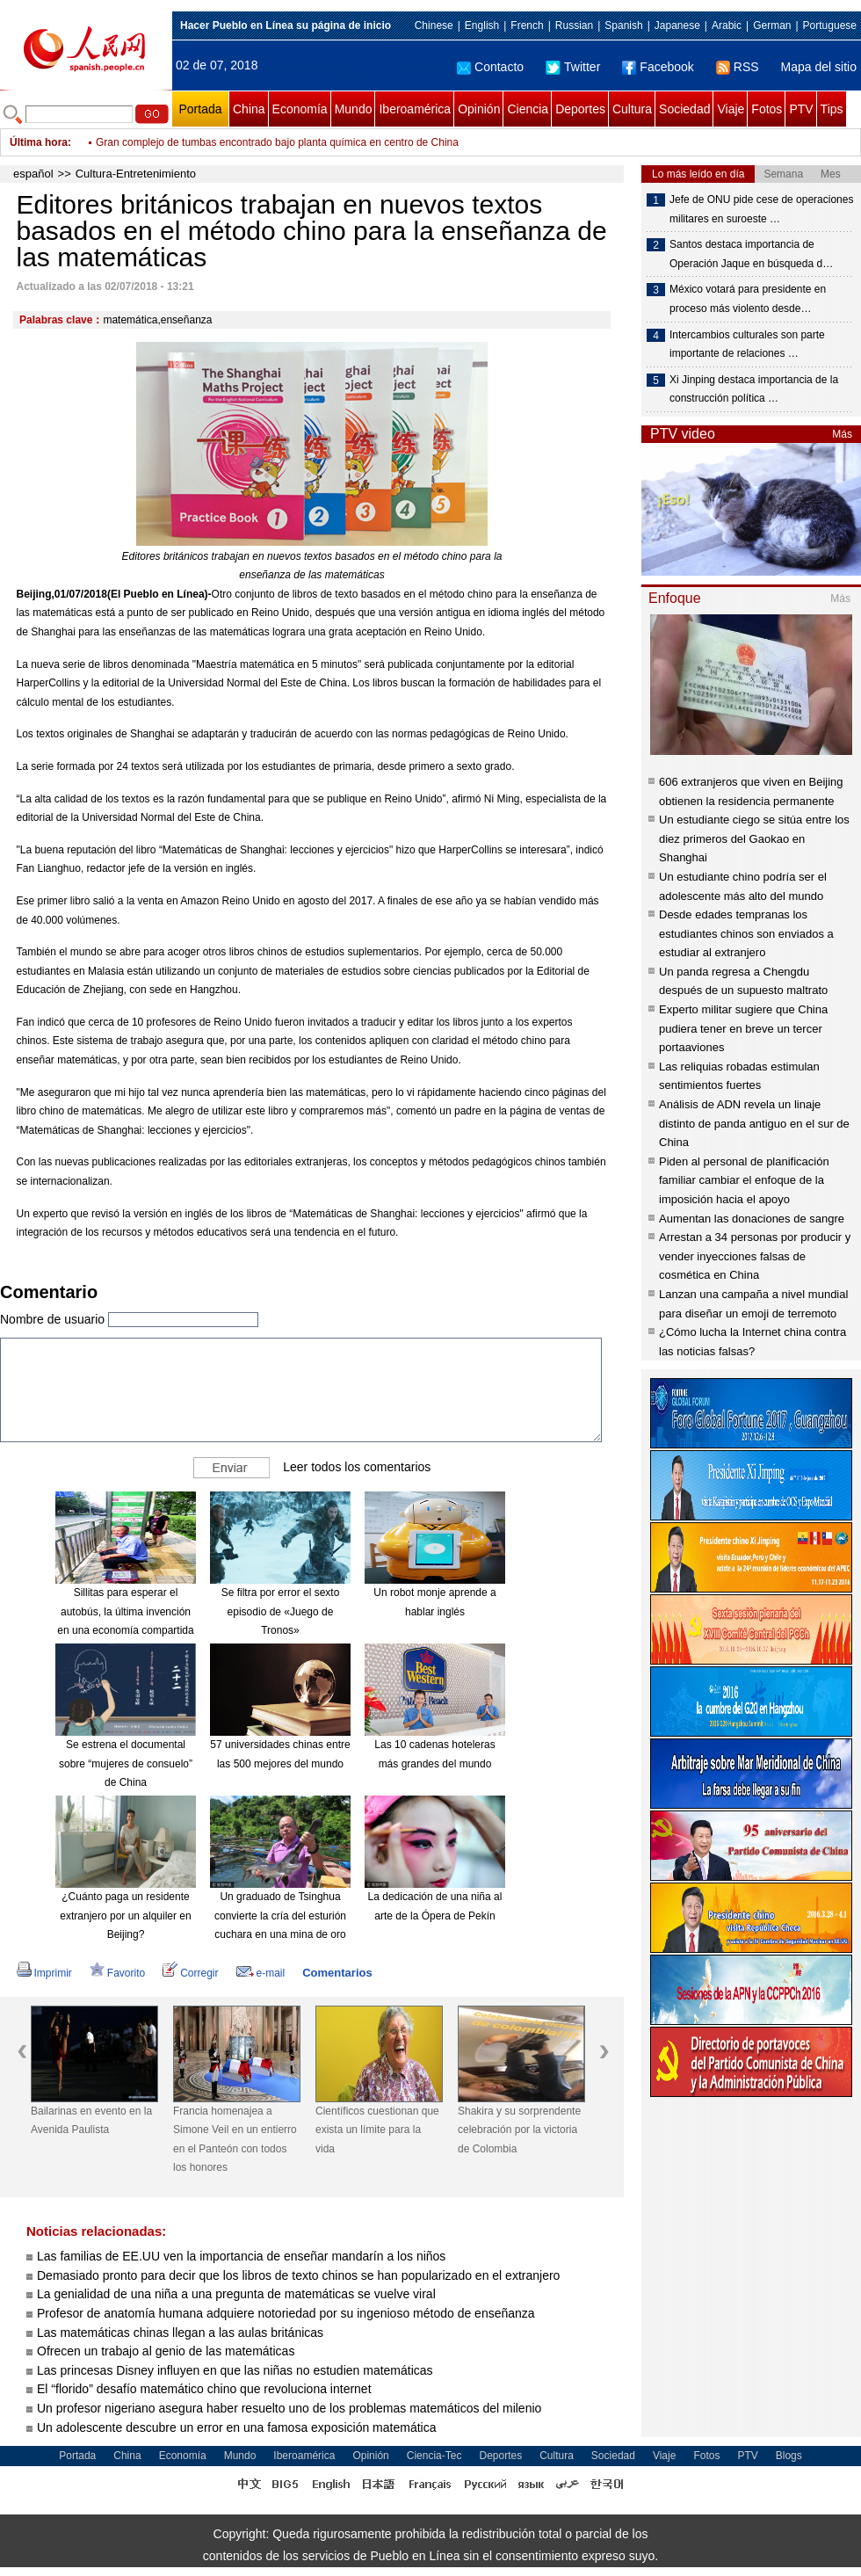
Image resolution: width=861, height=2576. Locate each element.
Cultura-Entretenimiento (136, 173)
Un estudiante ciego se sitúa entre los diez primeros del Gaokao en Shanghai (754, 838)
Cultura (632, 109)
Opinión (479, 109)
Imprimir (44, 1973)
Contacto (490, 67)
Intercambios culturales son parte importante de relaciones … (747, 344)
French (526, 25)
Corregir (190, 1973)
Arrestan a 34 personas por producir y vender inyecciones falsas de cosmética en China (754, 1255)
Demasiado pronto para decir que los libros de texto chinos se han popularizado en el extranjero (298, 2275)
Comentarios (337, 1972)
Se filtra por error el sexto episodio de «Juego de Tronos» (280, 1611)
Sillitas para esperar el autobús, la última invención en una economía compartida (125, 1611)
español (33, 173)
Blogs (789, 2455)
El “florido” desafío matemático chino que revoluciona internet (204, 2389)
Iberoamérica (415, 109)
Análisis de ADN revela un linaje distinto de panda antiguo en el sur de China (754, 1123)
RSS (737, 67)
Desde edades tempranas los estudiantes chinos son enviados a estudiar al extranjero (746, 933)
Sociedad (684, 109)
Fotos (766, 109)
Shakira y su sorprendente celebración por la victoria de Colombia (519, 2130)
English (482, 25)
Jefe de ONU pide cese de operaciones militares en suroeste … (761, 209)
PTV (801, 109)
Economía (300, 109)
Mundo (354, 109)
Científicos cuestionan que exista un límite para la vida (377, 2130)
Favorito (117, 1973)
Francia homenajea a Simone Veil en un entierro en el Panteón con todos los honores (235, 2139)
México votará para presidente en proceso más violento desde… (747, 299)
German (772, 25)
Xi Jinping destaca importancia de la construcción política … (753, 389)
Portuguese (830, 25)
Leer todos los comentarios (356, 1467)
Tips (832, 109)
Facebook (657, 67)
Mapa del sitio (819, 67)
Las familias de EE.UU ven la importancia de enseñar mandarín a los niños (241, 2256)
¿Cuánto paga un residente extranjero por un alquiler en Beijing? (125, 1915)
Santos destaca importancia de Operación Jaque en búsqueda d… (751, 254)
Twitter (573, 67)
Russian (574, 25)
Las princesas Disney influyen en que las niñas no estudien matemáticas (235, 2370)
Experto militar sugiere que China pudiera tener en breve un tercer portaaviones (743, 1028)
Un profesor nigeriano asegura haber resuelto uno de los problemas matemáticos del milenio (289, 2408)
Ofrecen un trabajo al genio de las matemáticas (165, 2351)
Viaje (730, 109)
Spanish (623, 25)
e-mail (261, 1973)
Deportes (580, 109)
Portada (199, 109)
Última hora (39, 142)
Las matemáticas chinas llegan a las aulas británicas (180, 2333)
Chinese (434, 25)
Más (842, 434)
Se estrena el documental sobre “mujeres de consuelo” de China (125, 1763)
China (249, 109)
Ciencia (527, 109)
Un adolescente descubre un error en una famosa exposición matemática (236, 2427)
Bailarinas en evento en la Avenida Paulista (91, 2121)
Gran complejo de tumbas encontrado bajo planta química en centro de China (277, 142)
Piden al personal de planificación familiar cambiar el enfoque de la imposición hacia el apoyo (744, 1180)
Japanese (677, 25)
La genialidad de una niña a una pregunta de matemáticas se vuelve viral (236, 2294)
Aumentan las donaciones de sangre (751, 1218)
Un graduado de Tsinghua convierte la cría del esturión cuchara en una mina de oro (280, 1915)
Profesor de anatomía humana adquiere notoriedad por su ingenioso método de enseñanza (286, 2313)
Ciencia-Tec (434, 2455)
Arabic (727, 25)
